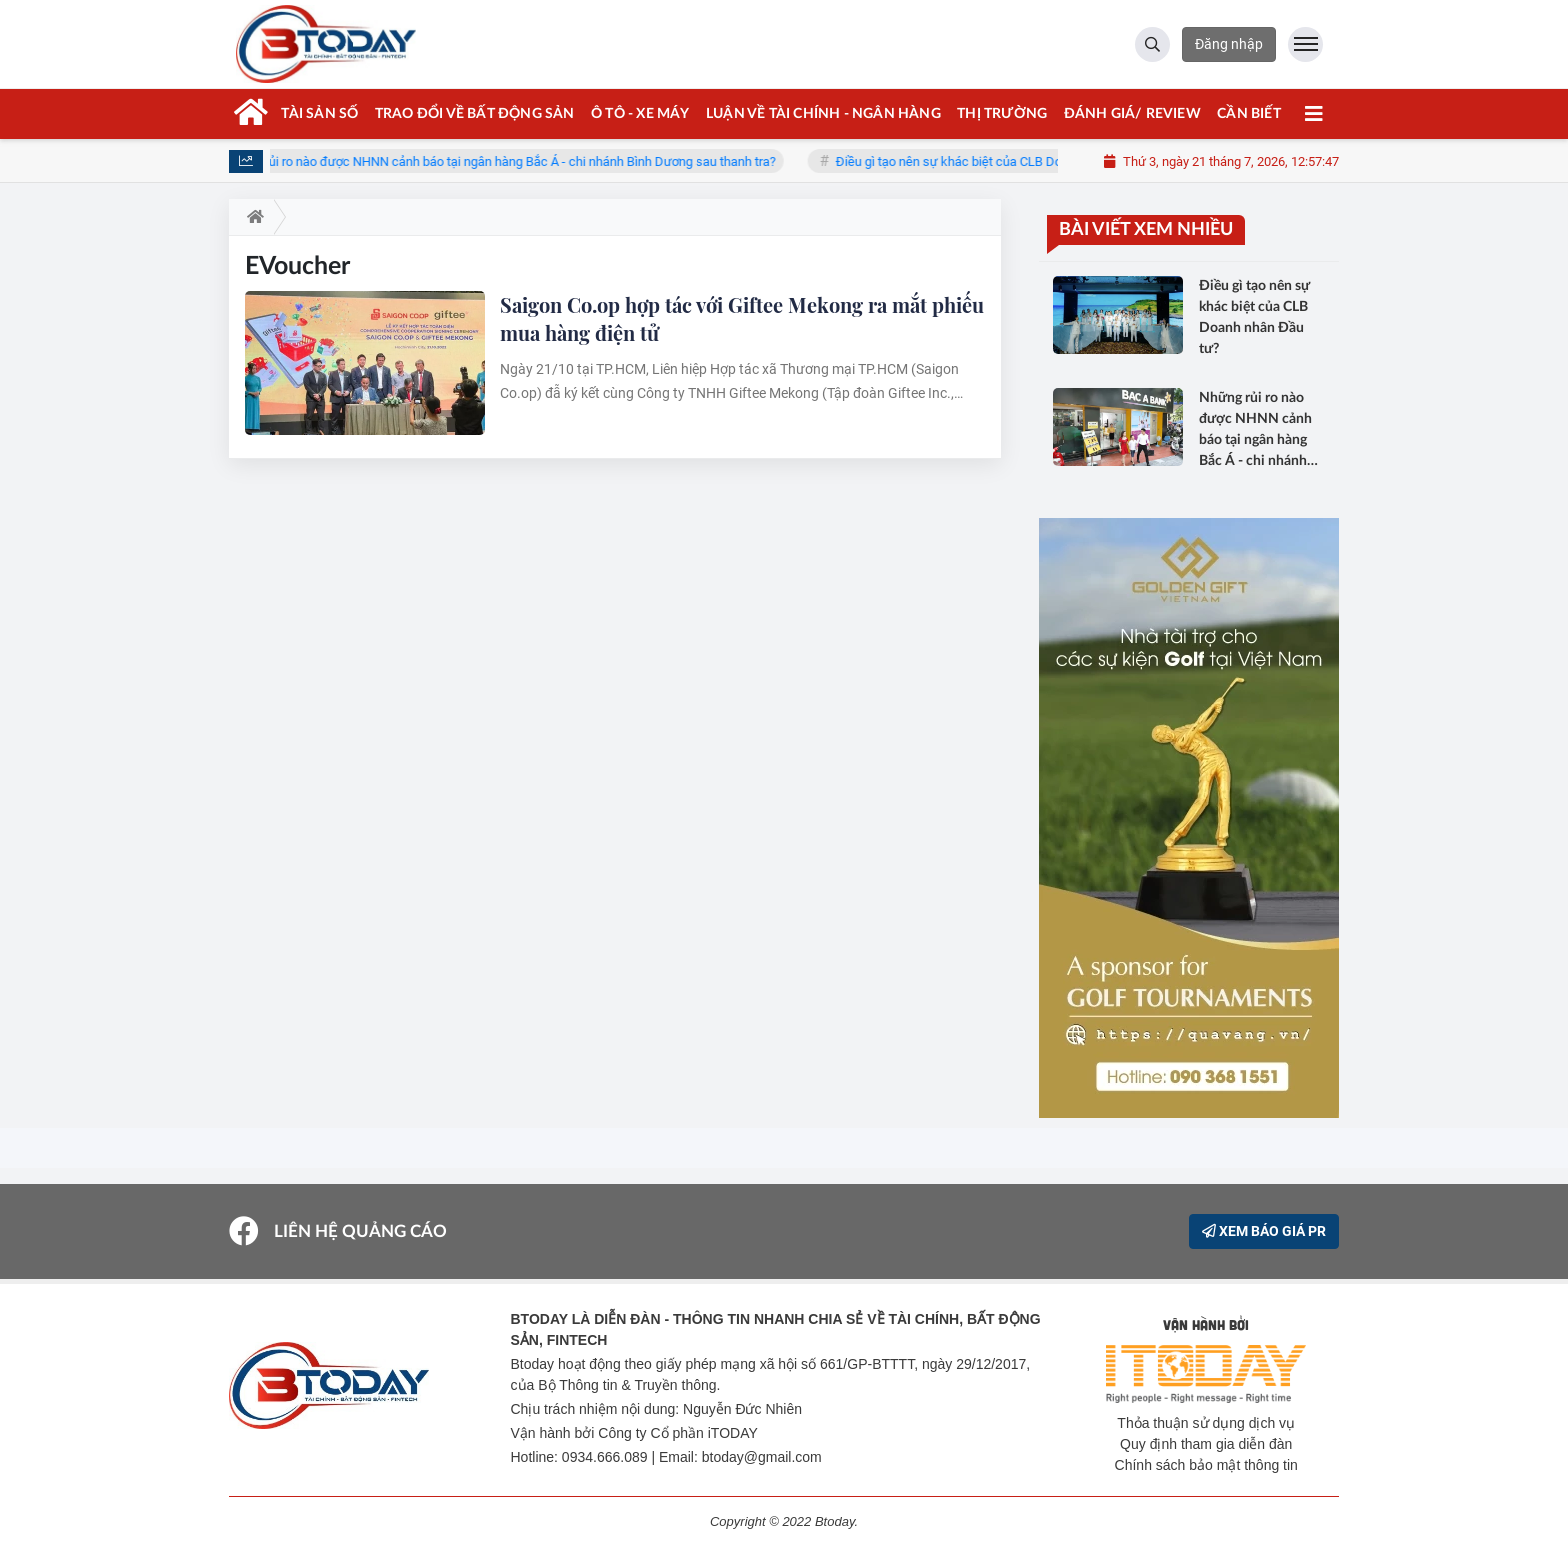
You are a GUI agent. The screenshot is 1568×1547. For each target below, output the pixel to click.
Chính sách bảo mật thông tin (1206, 1465)
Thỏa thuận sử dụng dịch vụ (1206, 1423)
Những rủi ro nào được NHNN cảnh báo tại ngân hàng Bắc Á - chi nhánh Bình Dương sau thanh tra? (512, 161)
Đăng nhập (1229, 44)
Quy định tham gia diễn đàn (1206, 1444)
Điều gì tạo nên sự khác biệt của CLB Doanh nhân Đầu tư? (1010, 161)
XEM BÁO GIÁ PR (1264, 1231)
